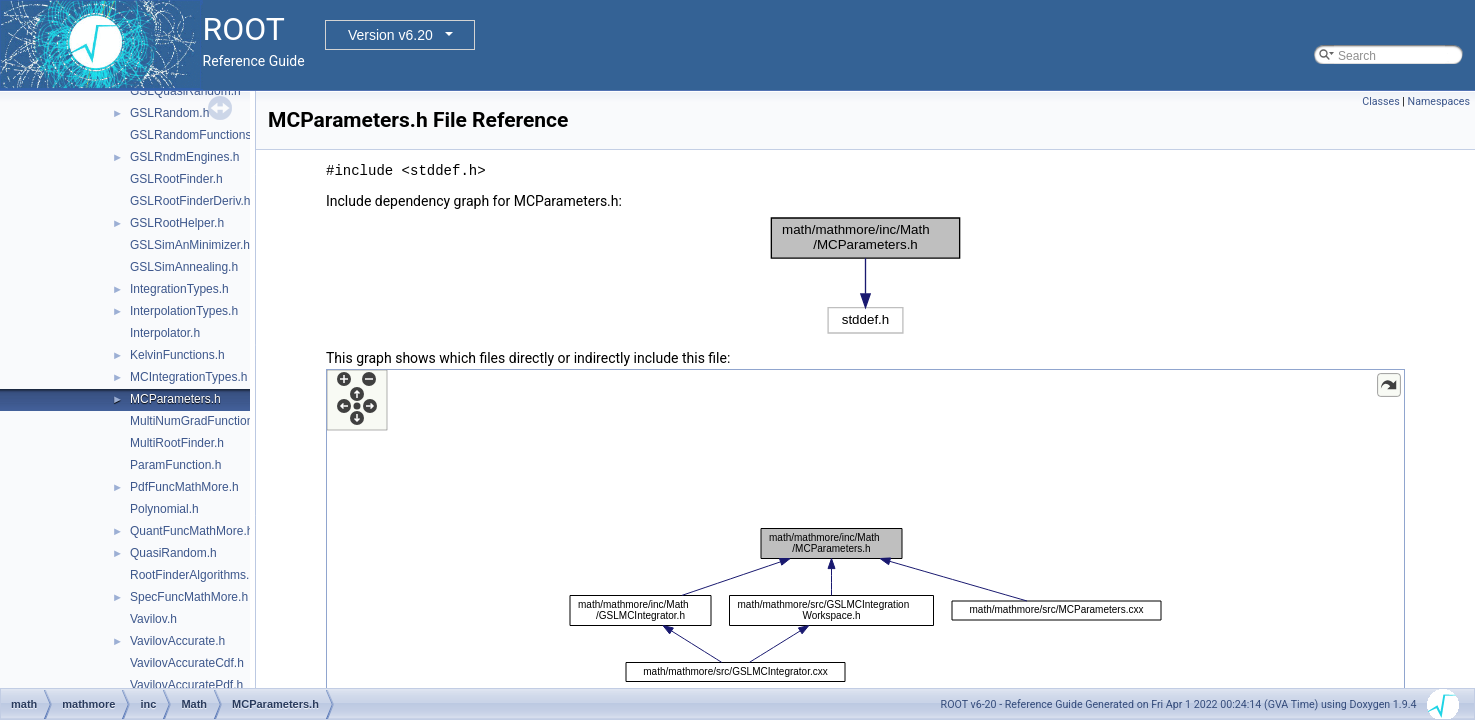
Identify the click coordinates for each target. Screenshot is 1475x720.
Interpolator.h (165, 333)
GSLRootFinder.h (176, 179)
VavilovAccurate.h (177, 641)
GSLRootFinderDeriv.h (190, 201)
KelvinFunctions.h (177, 355)
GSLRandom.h (169, 113)
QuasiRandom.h (173, 553)
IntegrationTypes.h (179, 289)
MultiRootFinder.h (177, 443)
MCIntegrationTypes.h (188, 377)
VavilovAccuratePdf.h (186, 685)
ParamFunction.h (175, 465)
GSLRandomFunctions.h (195, 135)
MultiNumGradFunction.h (196, 421)
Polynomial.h (164, 509)
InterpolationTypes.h (184, 311)
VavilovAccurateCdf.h (187, 663)
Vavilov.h (153, 619)
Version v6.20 (390, 35)
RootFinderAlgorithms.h (193, 575)
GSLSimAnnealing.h (184, 267)
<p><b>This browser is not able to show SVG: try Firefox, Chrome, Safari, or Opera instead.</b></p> (865, 275)
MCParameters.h (175, 399)
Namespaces (1439, 101)
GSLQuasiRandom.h (185, 91)
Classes (1380, 101)
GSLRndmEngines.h (184, 157)
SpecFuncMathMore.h (189, 597)
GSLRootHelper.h (177, 223)
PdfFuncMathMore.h (184, 487)
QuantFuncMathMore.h (191, 531)
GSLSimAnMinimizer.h (190, 245)
